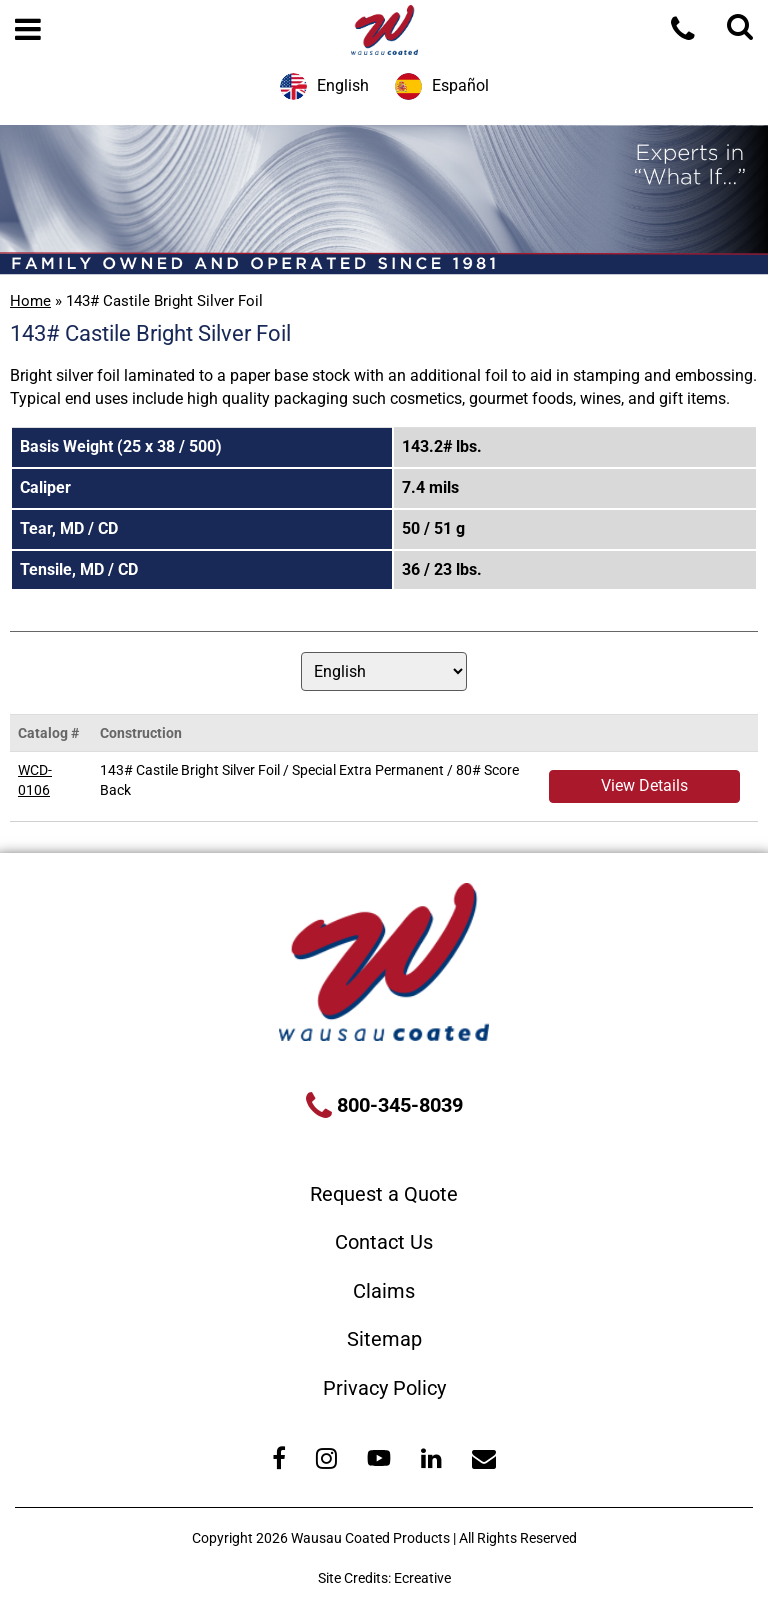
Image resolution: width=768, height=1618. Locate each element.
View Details (644, 785)
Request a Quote (384, 1194)
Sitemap (384, 1339)
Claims (384, 1291)
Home (30, 301)
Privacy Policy (384, 1388)
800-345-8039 (397, 1105)
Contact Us (384, 1242)
